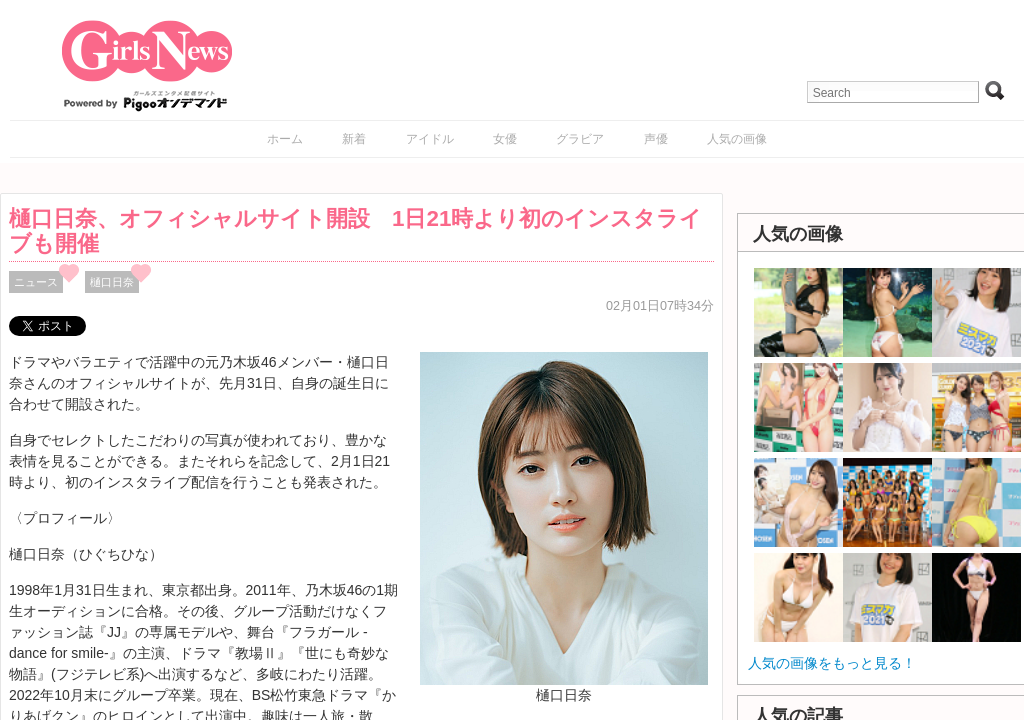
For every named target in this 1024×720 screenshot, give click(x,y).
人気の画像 (737, 139)
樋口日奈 (112, 282)
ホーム (285, 139)
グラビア (580, 139)
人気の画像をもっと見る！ (832, 663)
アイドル (430, 139)
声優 (656, 139)
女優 (505, 139)
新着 (354, 139)
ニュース (36, 282)
